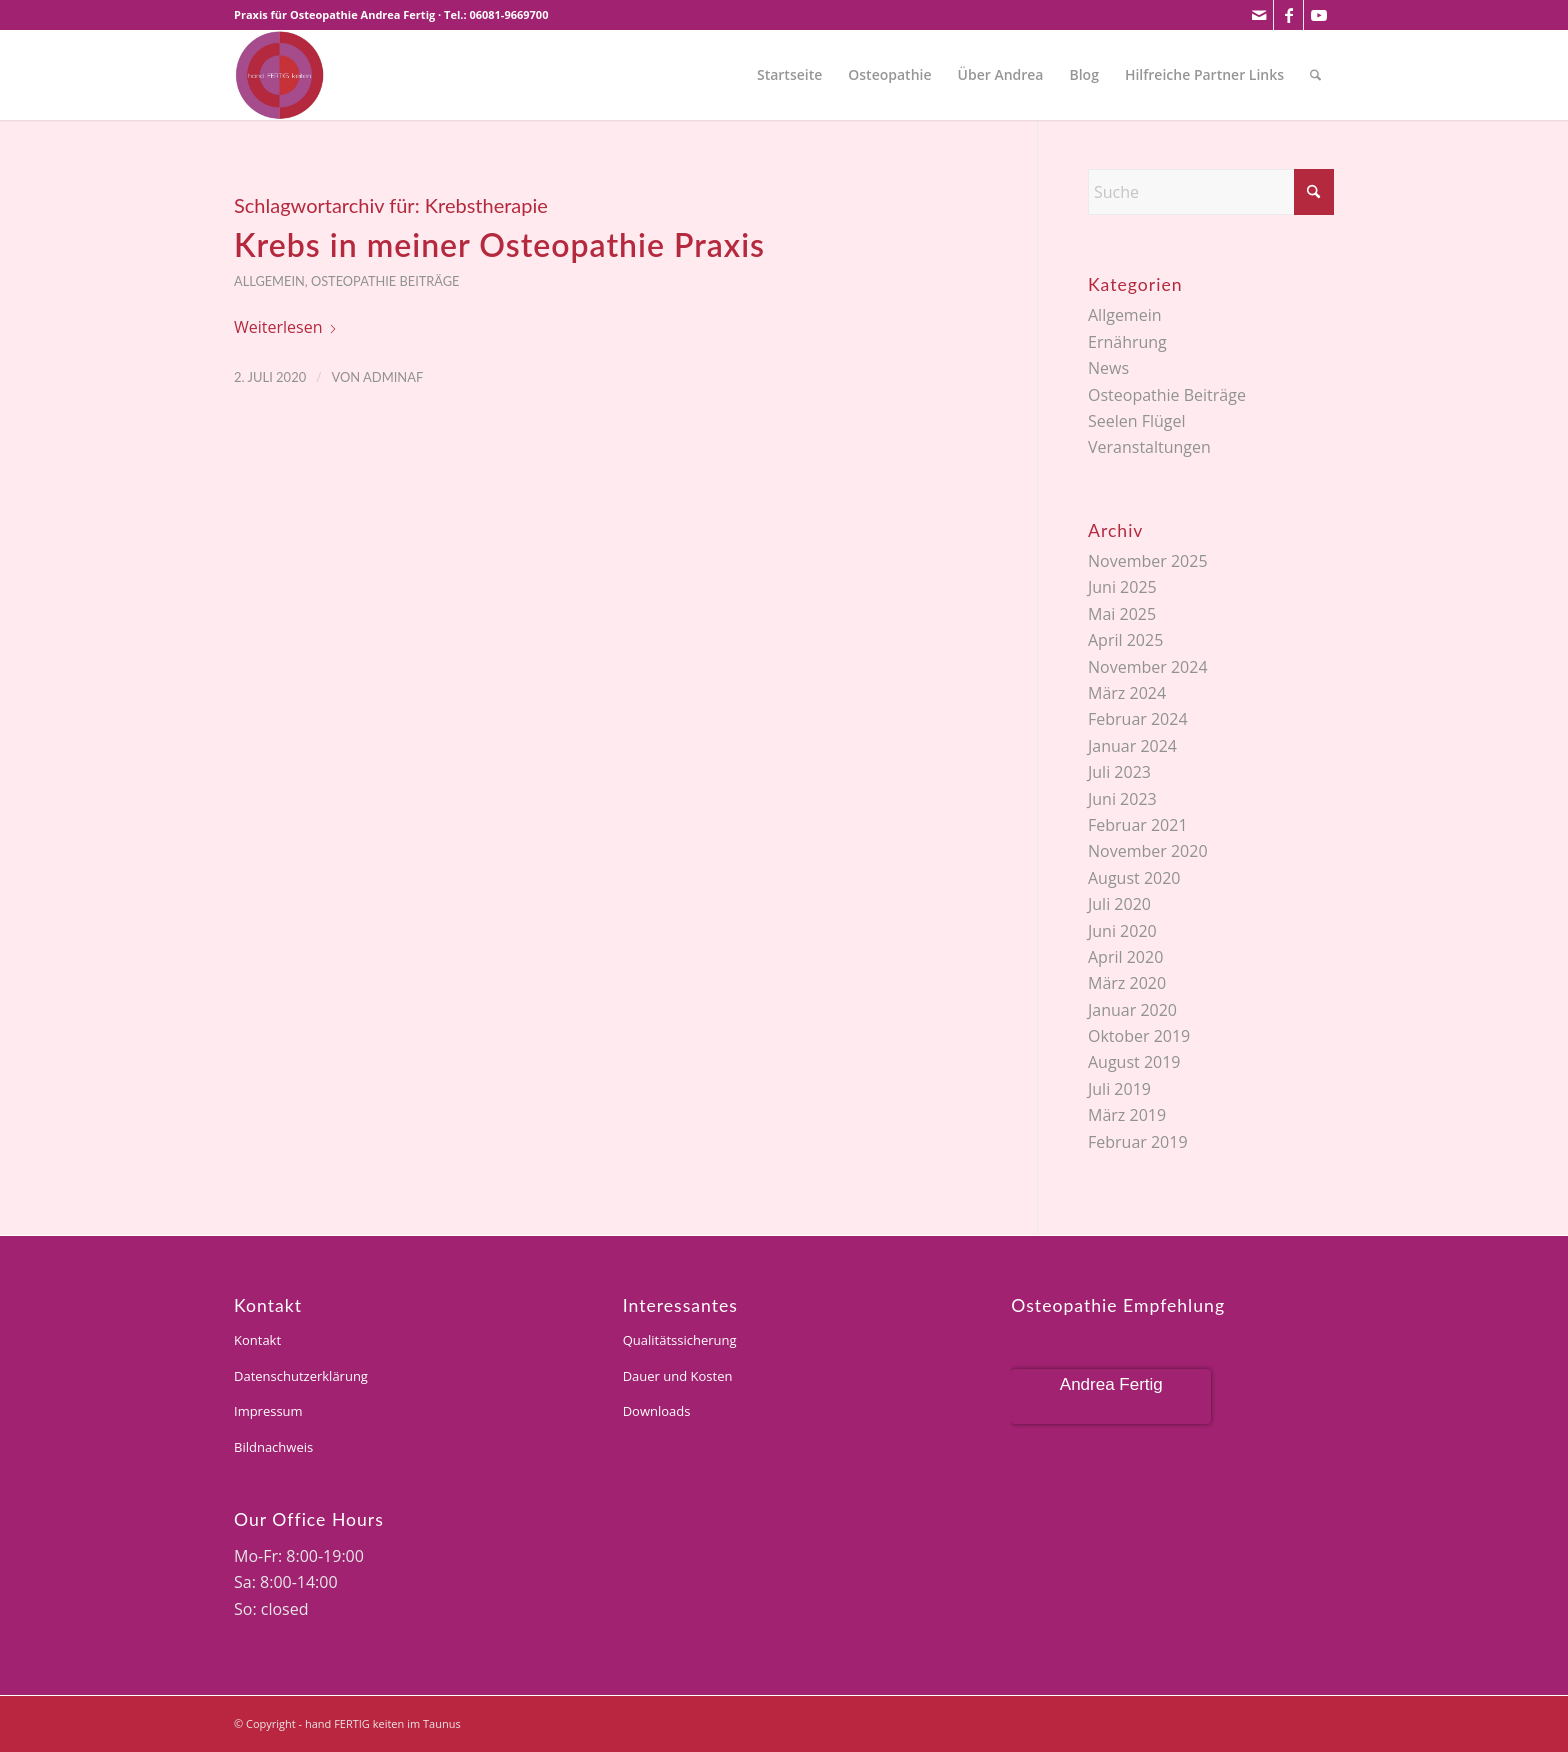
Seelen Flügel (1137, 421)
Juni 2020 (1122, 931)
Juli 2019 (1119, 1089)
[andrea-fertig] (279, 75)
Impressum (268, 1411)
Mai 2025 (1122, 614)
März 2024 (1127, 693)
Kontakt (257, 1340)
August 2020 (1134, 878)
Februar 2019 (1138, 1142)
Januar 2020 (1132, 1010)
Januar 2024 (1132, 746)
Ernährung (1127, 342)
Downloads (657, 1411)
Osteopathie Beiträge (385, 281)
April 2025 (1125, 640)
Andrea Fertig (1111, 1384)
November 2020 (1148, 851)
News (1108, 368)
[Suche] (1315, 75)
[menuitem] (789, 75)
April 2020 (1125, 957)
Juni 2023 (1122, 799)
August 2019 (1134, 1062)
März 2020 (1127, 983)
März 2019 (1127, 1115)
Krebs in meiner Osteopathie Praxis (499, 244)
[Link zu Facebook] (1288, 15)
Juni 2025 (1122, 587)
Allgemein (269, 281)
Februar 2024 (1138, 719)
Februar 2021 (1138, 825)
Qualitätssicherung (680, 1340)
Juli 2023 (1119, 772)
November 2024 (1148, 667)
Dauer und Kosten (678, 1376)
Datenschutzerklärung (301, 1376)
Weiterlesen (286, 327)
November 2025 (1148, 561)
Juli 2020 (1119, 904)
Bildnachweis (273, 1447)
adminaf (393, 377)
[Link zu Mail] (1258, 15)
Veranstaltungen (1149, 447)
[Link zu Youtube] (1319, 15)
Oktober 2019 (1139, 1036)
